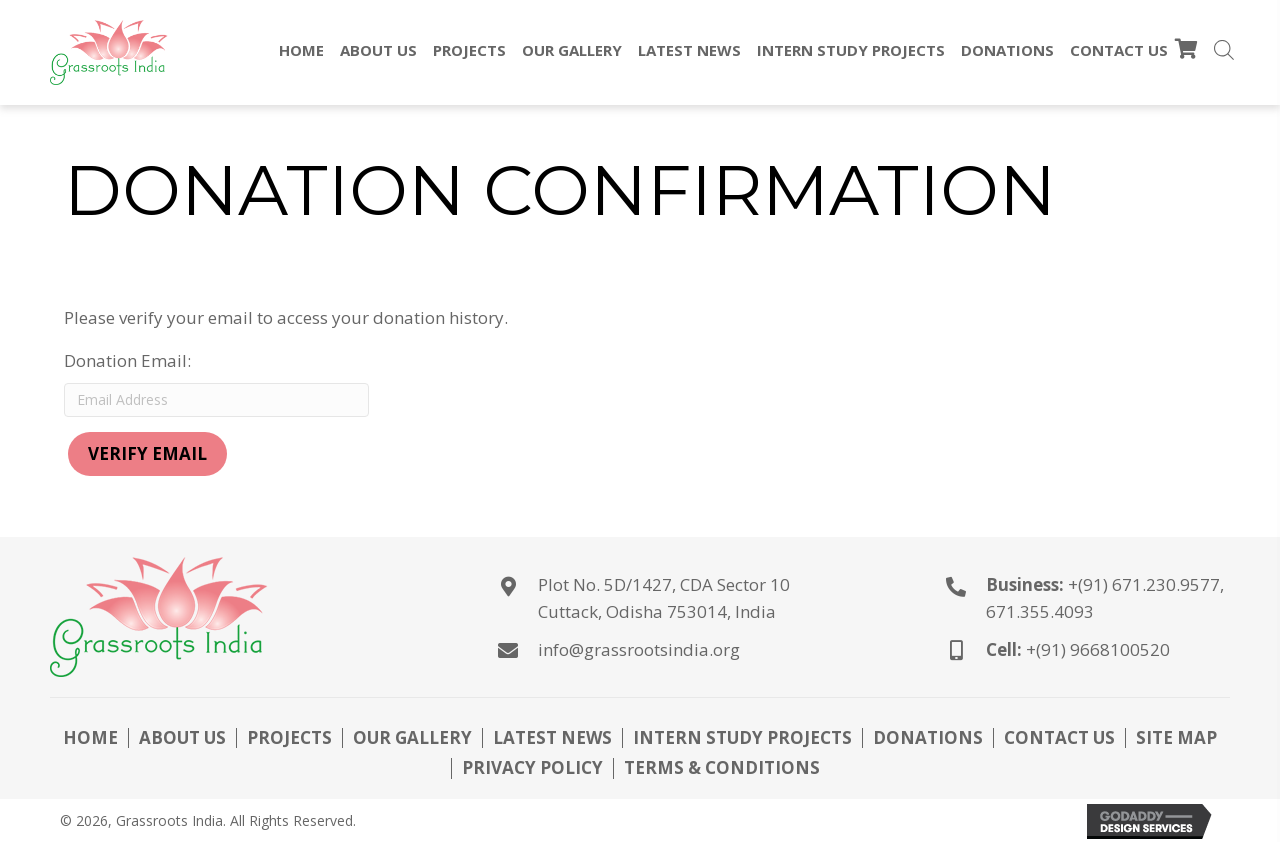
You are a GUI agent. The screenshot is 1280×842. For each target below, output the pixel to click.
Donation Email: (127, 360)
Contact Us (1059, 738)
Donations (928, 738)
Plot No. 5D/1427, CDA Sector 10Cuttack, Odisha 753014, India (664, 598)
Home (90, 738)
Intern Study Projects (742, 738)
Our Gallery (412, 738)
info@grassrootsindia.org (639, 649)
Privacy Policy (532, 768)
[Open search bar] (1224, 52)
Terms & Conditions (722, 768)
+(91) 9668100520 (1098, 649)
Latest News (552, 738)
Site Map (1176, 738)
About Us (182, 738)
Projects (289, 738)
